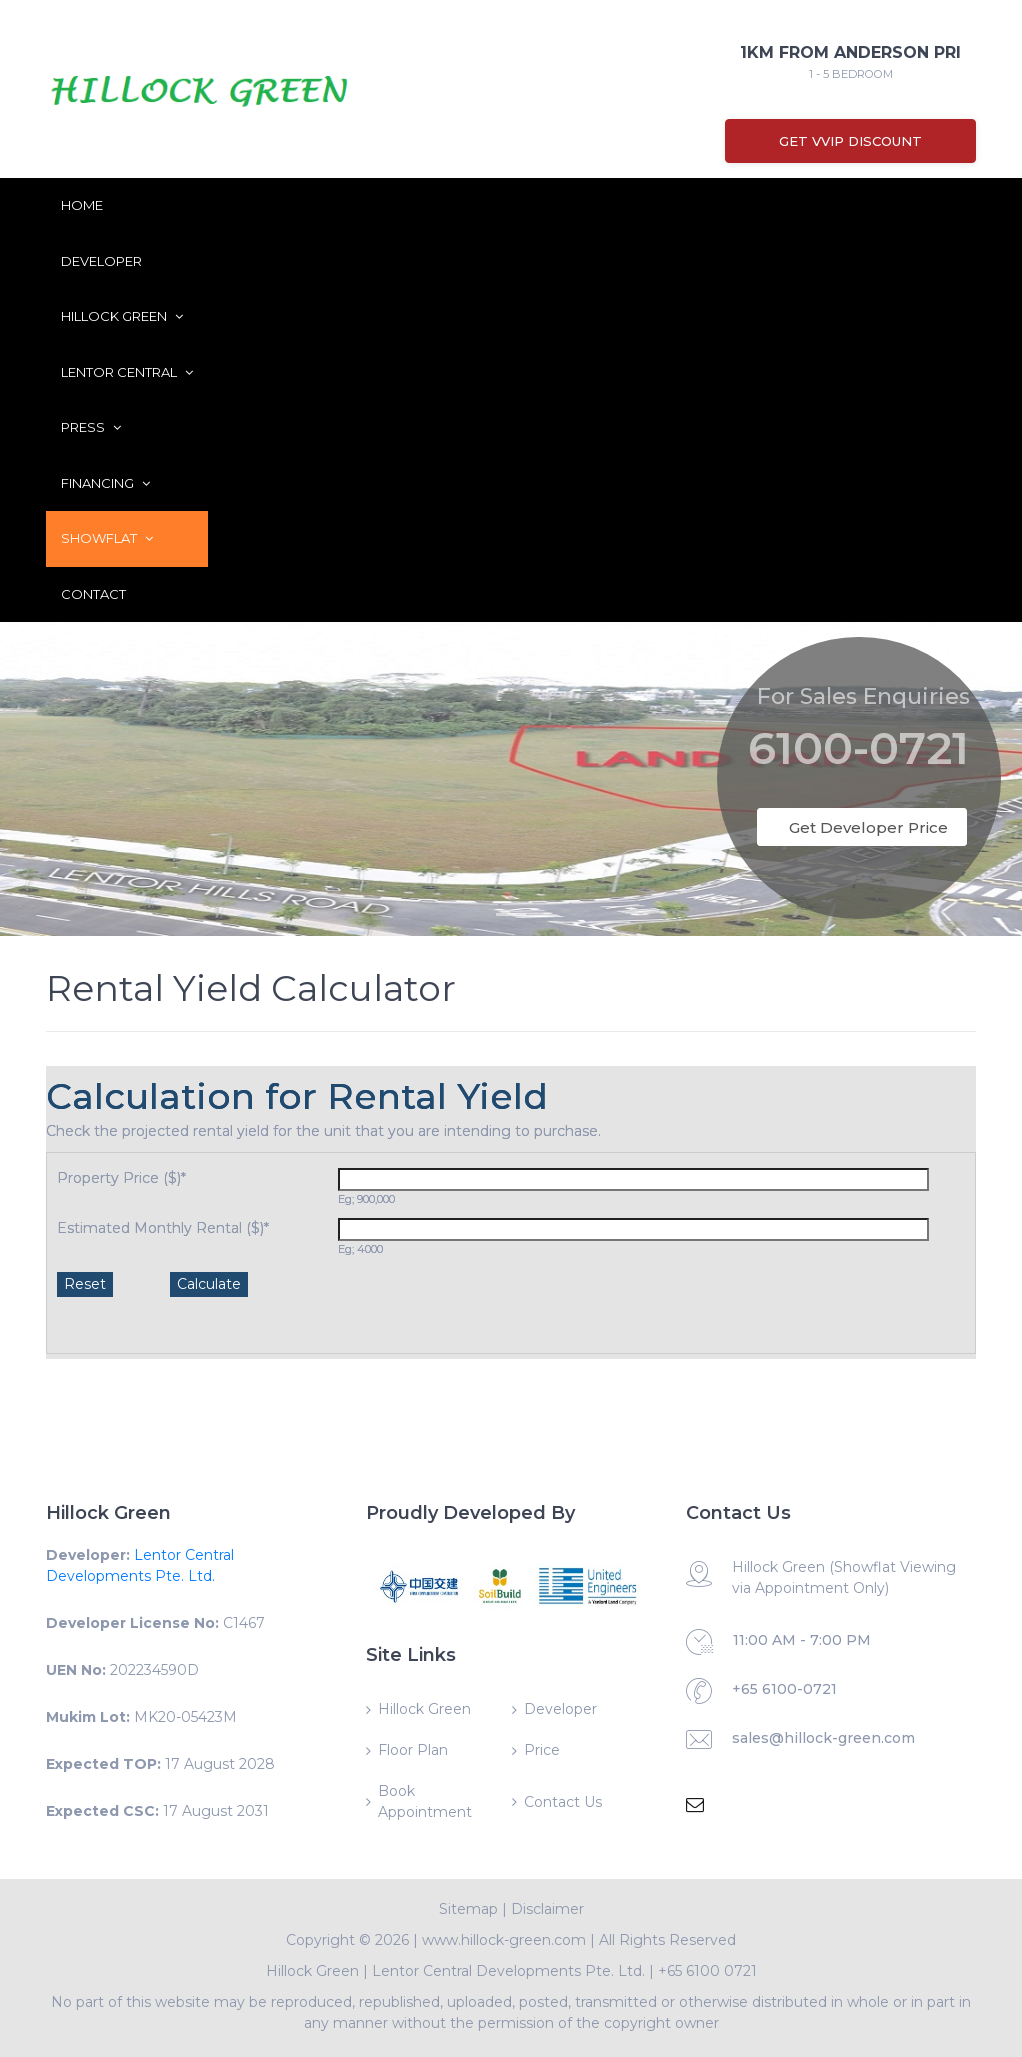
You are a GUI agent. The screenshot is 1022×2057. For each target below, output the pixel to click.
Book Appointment (425, 1801)
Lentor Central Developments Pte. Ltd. (508, 1971)
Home (82, 205)
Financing (105, 483)
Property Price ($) (121, 1178)
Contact (93, 594)
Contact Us (563, 1802)
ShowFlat (107, 538)
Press (91, 427)
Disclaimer (547, 1909)
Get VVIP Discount (850, 141)
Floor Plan (413, 1750)
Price (542, 1750)
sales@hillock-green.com (823, 1738)
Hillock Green (122, 316)
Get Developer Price (868, 827)
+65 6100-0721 (784, 1689)
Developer (101, 261)
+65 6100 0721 (707, 1971)
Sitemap (468, 1909)
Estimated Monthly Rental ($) (163, 1228)
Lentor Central (127, 372)
